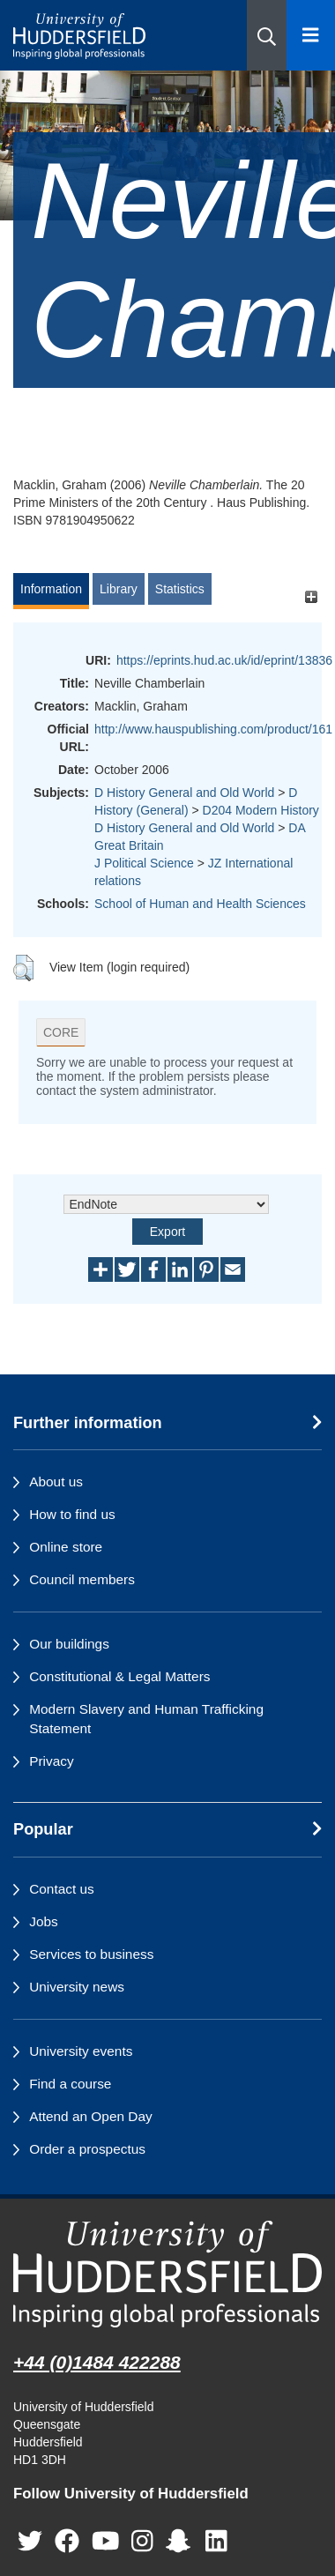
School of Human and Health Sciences (200, 904)
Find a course (70, 2083)
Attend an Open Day (90, 2116)
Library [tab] (119, 589)
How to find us (72, 1514)
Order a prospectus (87, 2148)
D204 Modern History (261, 810)
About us (56, 1481)
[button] (267, 35)
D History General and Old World (184, 792)
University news (76, 1986)
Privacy (51, 1760)
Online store (65, 1546)
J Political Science (144, 863)
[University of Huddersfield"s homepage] (167, 2274)
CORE (60, 1032)
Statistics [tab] (180, 589)
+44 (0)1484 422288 (97, 2362)
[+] (310, 597)
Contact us (61, 1888)
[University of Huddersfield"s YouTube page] (106, 2541)
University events (80, 2051)
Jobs (43, 1921)
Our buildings (69, 1643)
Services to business (91, 1954)
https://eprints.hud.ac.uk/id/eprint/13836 (224, 660)
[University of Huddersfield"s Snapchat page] (181, 2541)
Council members (82, 1579)
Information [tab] (51, 589)
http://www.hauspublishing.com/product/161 (213, 729)
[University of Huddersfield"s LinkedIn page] (216, 2541)
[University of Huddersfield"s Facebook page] (67, 2541)
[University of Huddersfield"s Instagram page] (142, 2541)
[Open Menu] (311, 35)
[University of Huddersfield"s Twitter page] (30, 2541)
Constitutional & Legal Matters (119, 1676)
